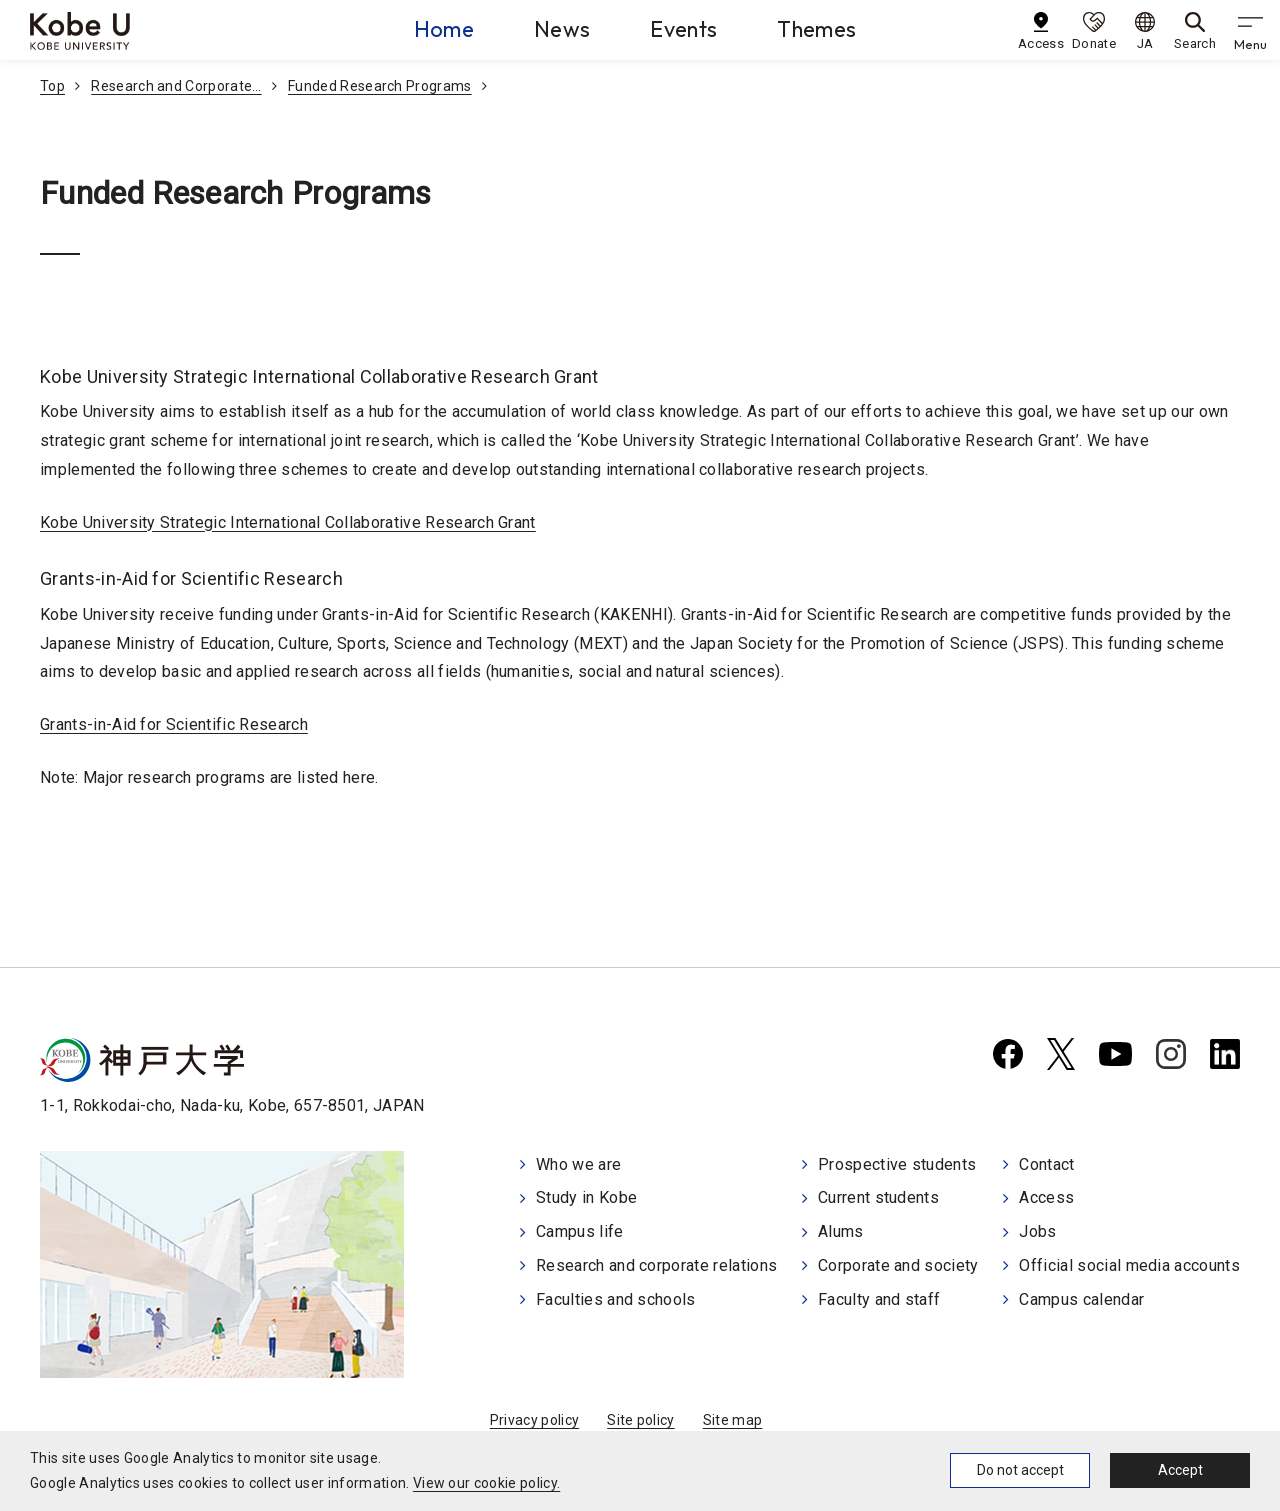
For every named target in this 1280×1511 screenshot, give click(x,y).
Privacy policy (534, 1420)
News (562, 29)
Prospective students (897, 1164)
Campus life (580, 1231)
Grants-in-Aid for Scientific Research (174, 724)
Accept (1180, 1470)
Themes (816, 29)
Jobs (1037, 1231)
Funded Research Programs (380, 86)
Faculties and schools (616, 1299)
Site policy (641, 1420)
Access (1046, 1197)
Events (683, 29)
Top (52, 86)
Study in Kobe (586, 1197)
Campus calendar (1081, 1299)
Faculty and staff (879, 1299)
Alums (841, 1231)
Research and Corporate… (176, 86)
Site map (733, 1420)
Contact (1046, 1164)
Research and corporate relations (656, 1265)
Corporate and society (898, 1265)
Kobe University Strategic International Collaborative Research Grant (288, 522)
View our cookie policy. (486, 1483)
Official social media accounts (1129, 1265)
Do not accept (1020, 1470)
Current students (878, 1197)
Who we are (578, 1164)
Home (444, 29)
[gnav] (1250, 30)
